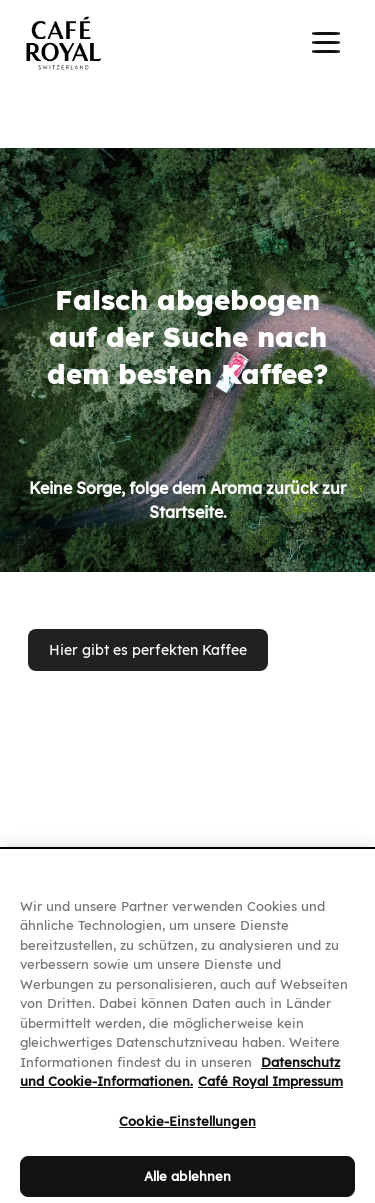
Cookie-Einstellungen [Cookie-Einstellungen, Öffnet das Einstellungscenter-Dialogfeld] (187, 1135)
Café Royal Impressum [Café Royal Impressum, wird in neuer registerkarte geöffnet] (270, 1096)
